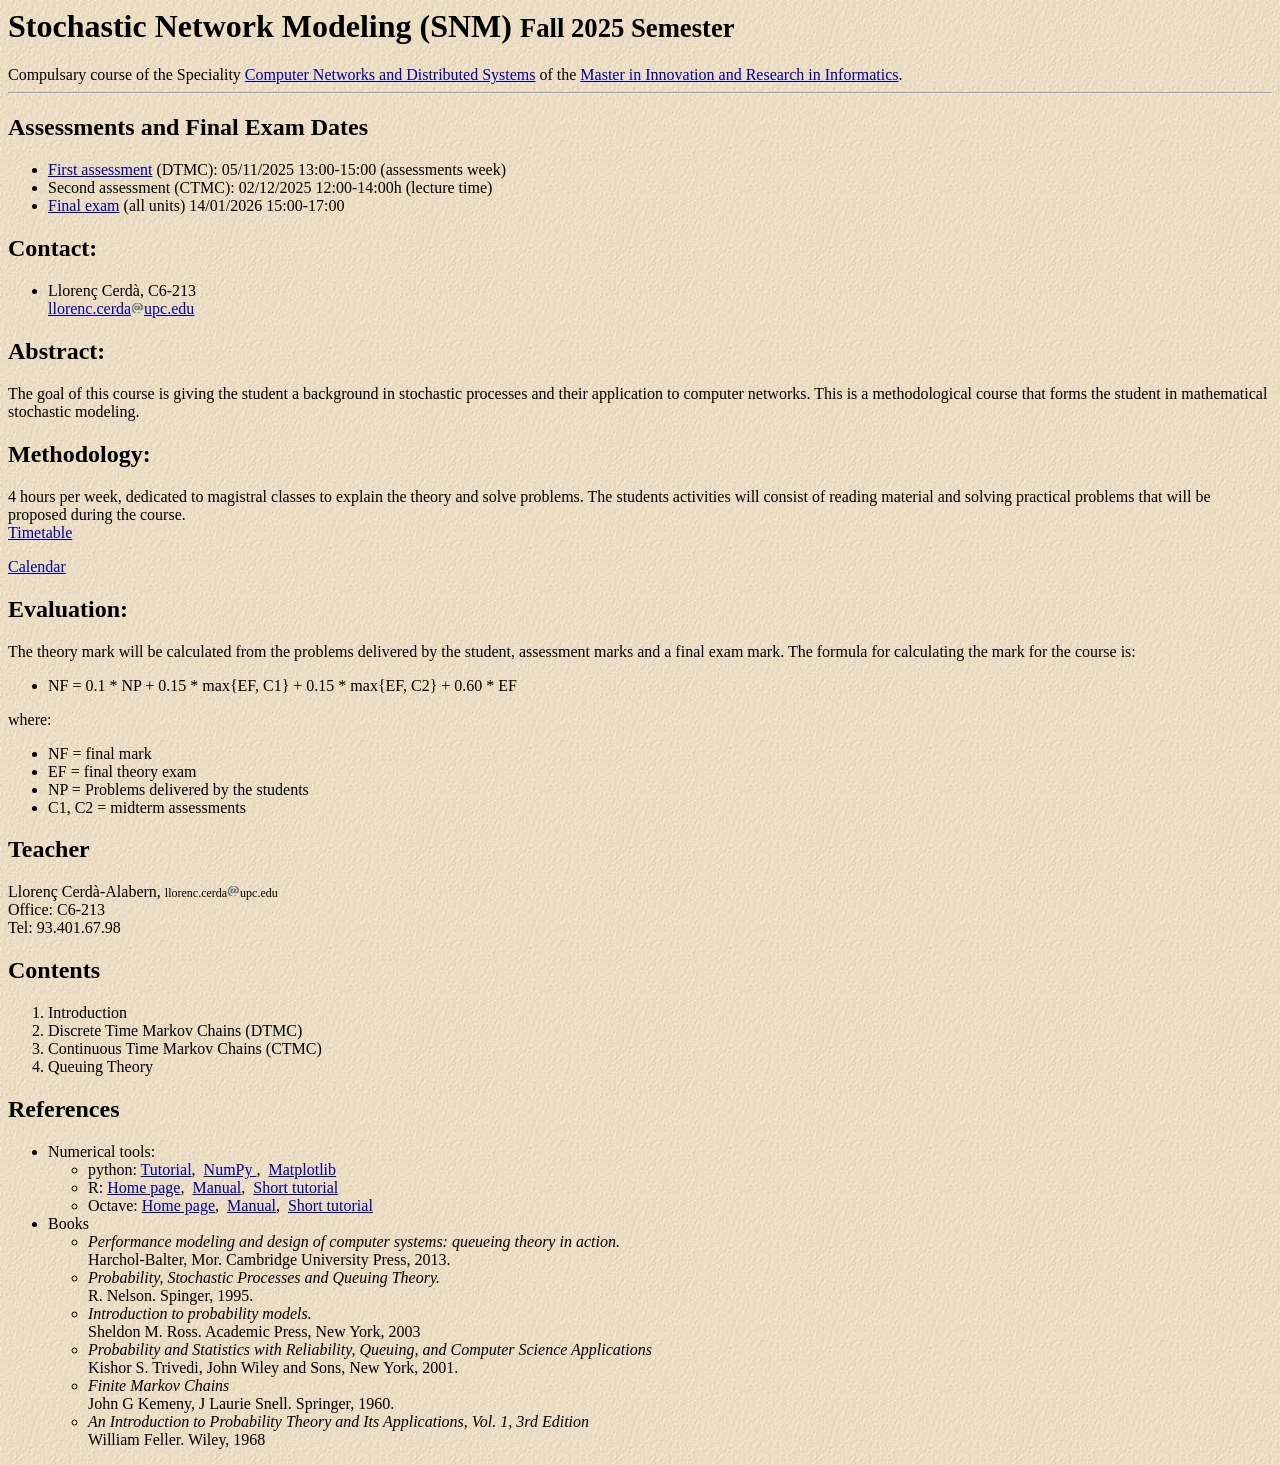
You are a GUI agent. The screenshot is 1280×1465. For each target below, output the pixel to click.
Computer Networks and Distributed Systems (390, 74)
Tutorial (166, 1169)
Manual (216, 1187)
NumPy (230, 1169)
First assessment (100, 169)
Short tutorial (295, 1187)
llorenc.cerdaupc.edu (121, 308)
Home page (143, 1187)
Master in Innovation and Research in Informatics (739, 74)
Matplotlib (303, 1169)
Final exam (84, 205)
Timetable (40, 532)
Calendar (37, 566)
